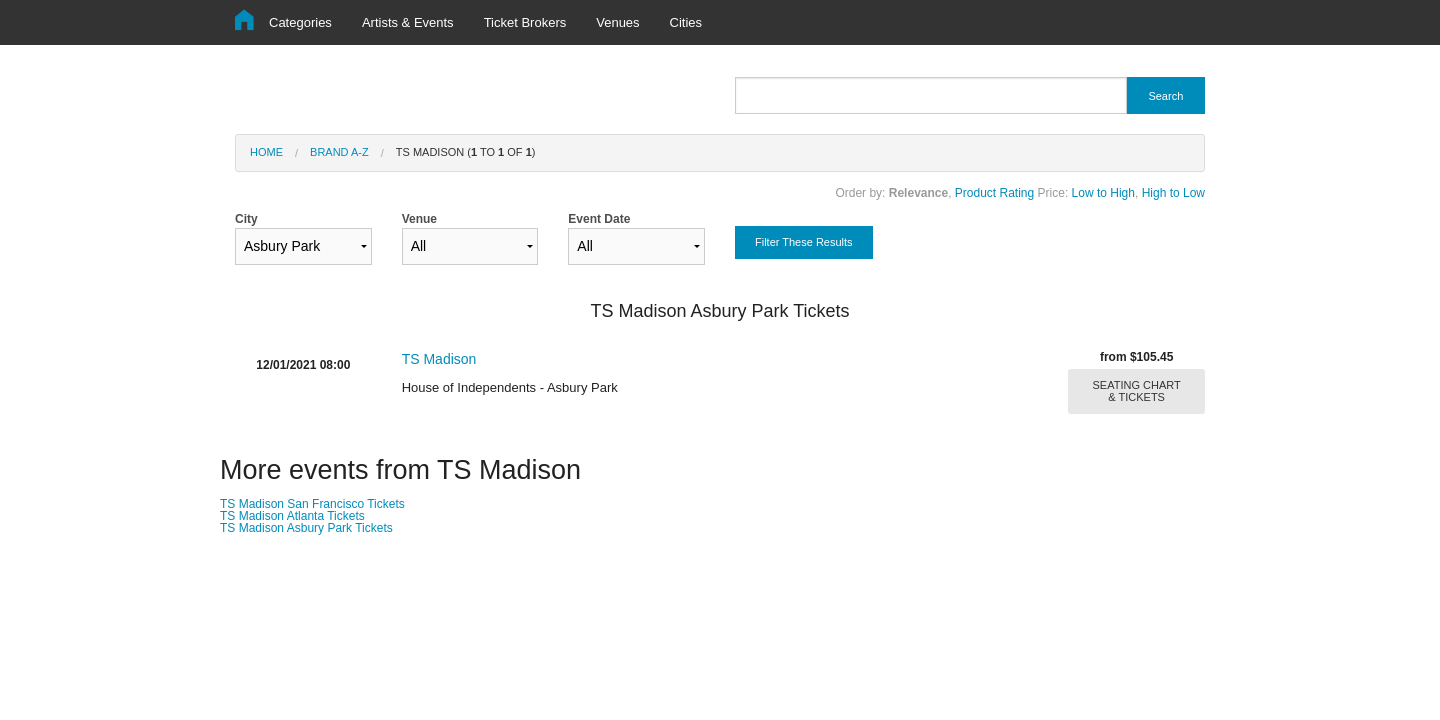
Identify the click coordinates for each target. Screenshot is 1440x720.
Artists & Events (408, 22)
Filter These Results (804, 242)
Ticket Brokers (525, 22)
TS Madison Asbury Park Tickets (306, 528)
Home (266, 152)
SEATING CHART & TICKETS (1137, 391)
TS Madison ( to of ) (466, 152)
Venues (617, 22)
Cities (686, 22)
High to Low (1173, 193)
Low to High (1103, 193)
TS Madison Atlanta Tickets (292, 516)
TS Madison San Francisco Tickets (312, 504)
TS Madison (439, 359)
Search (1165, 96)
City (303, 238)
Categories (300, 22)
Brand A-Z (339, 152)
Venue (470, 238)
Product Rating (994, 193)
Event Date (636, 238)
